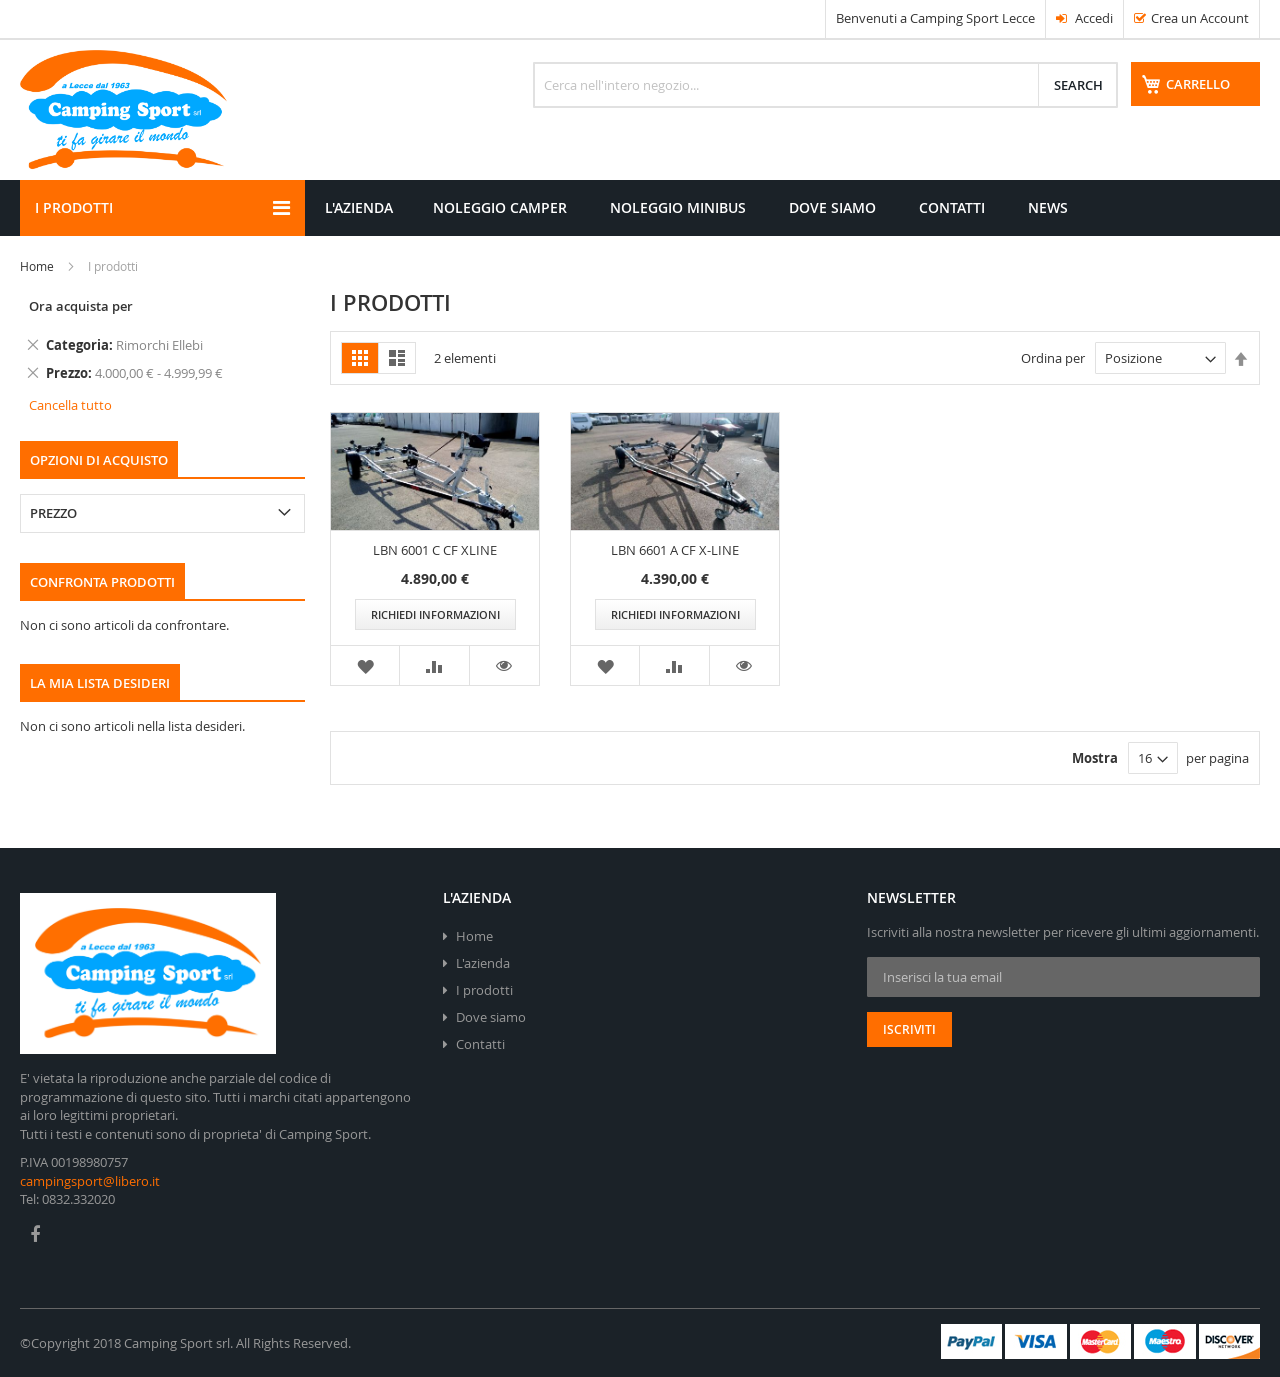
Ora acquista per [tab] (81, 306)
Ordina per (1053, 358)
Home (37, 266)
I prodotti (484, 990)
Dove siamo (491, 1017)
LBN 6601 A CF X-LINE (675, 550)
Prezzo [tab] (53, 513)
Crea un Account (1200, 18)
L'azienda (483, 963)
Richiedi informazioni (435, 614)
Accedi (1084, 18)
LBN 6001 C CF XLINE (435, 550)
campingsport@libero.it (90, 1181)
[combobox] (825, 85)
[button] (365, 665)
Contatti (480, 1044)
